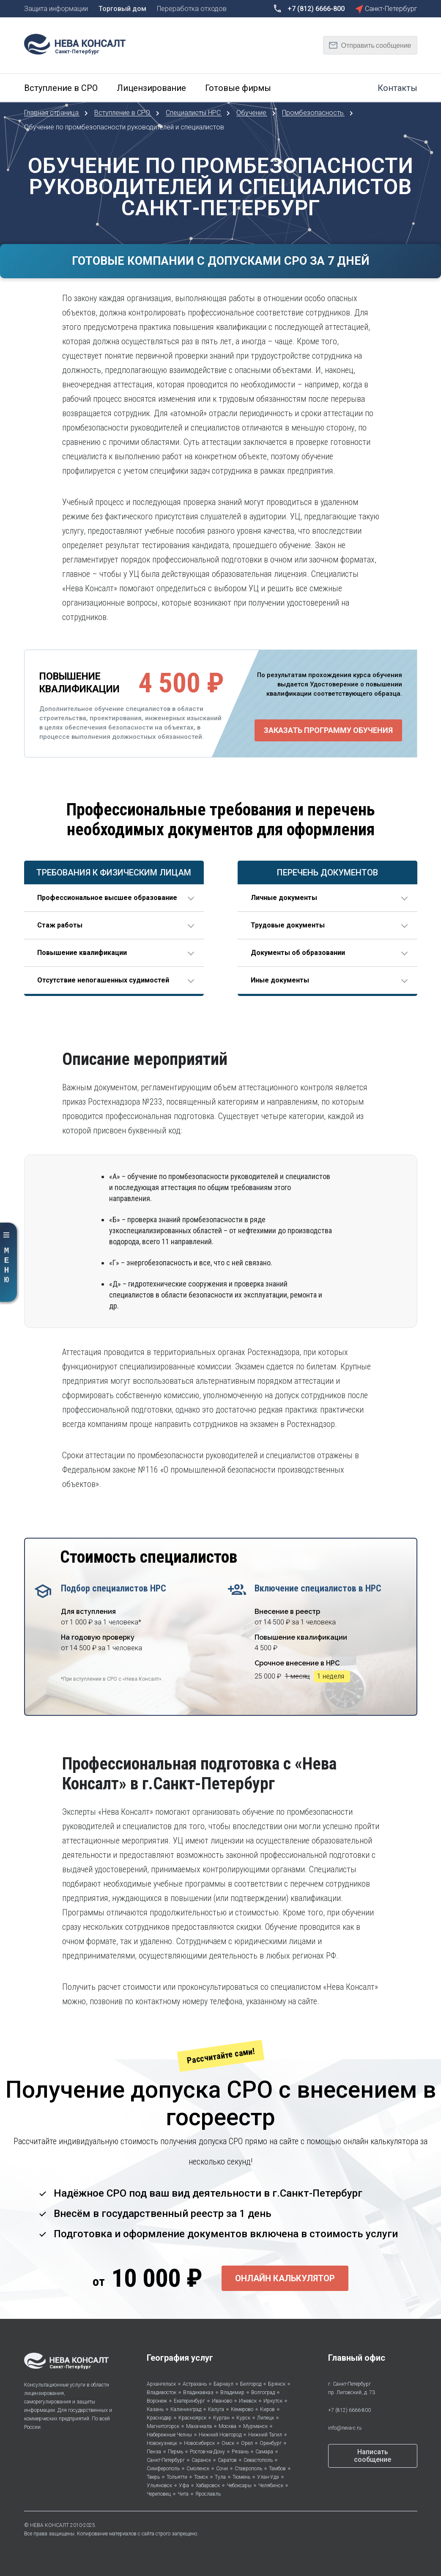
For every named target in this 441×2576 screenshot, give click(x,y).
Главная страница (52, 113)
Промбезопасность (313, 113)
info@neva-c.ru (345, 2428)
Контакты (397, 88)
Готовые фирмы (238, 88)
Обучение (252, 113)
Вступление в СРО (61, 88)
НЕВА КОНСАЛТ (49, 2525)
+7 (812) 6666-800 (349, 2410)
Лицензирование (151, 88)
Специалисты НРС (194, 113)
